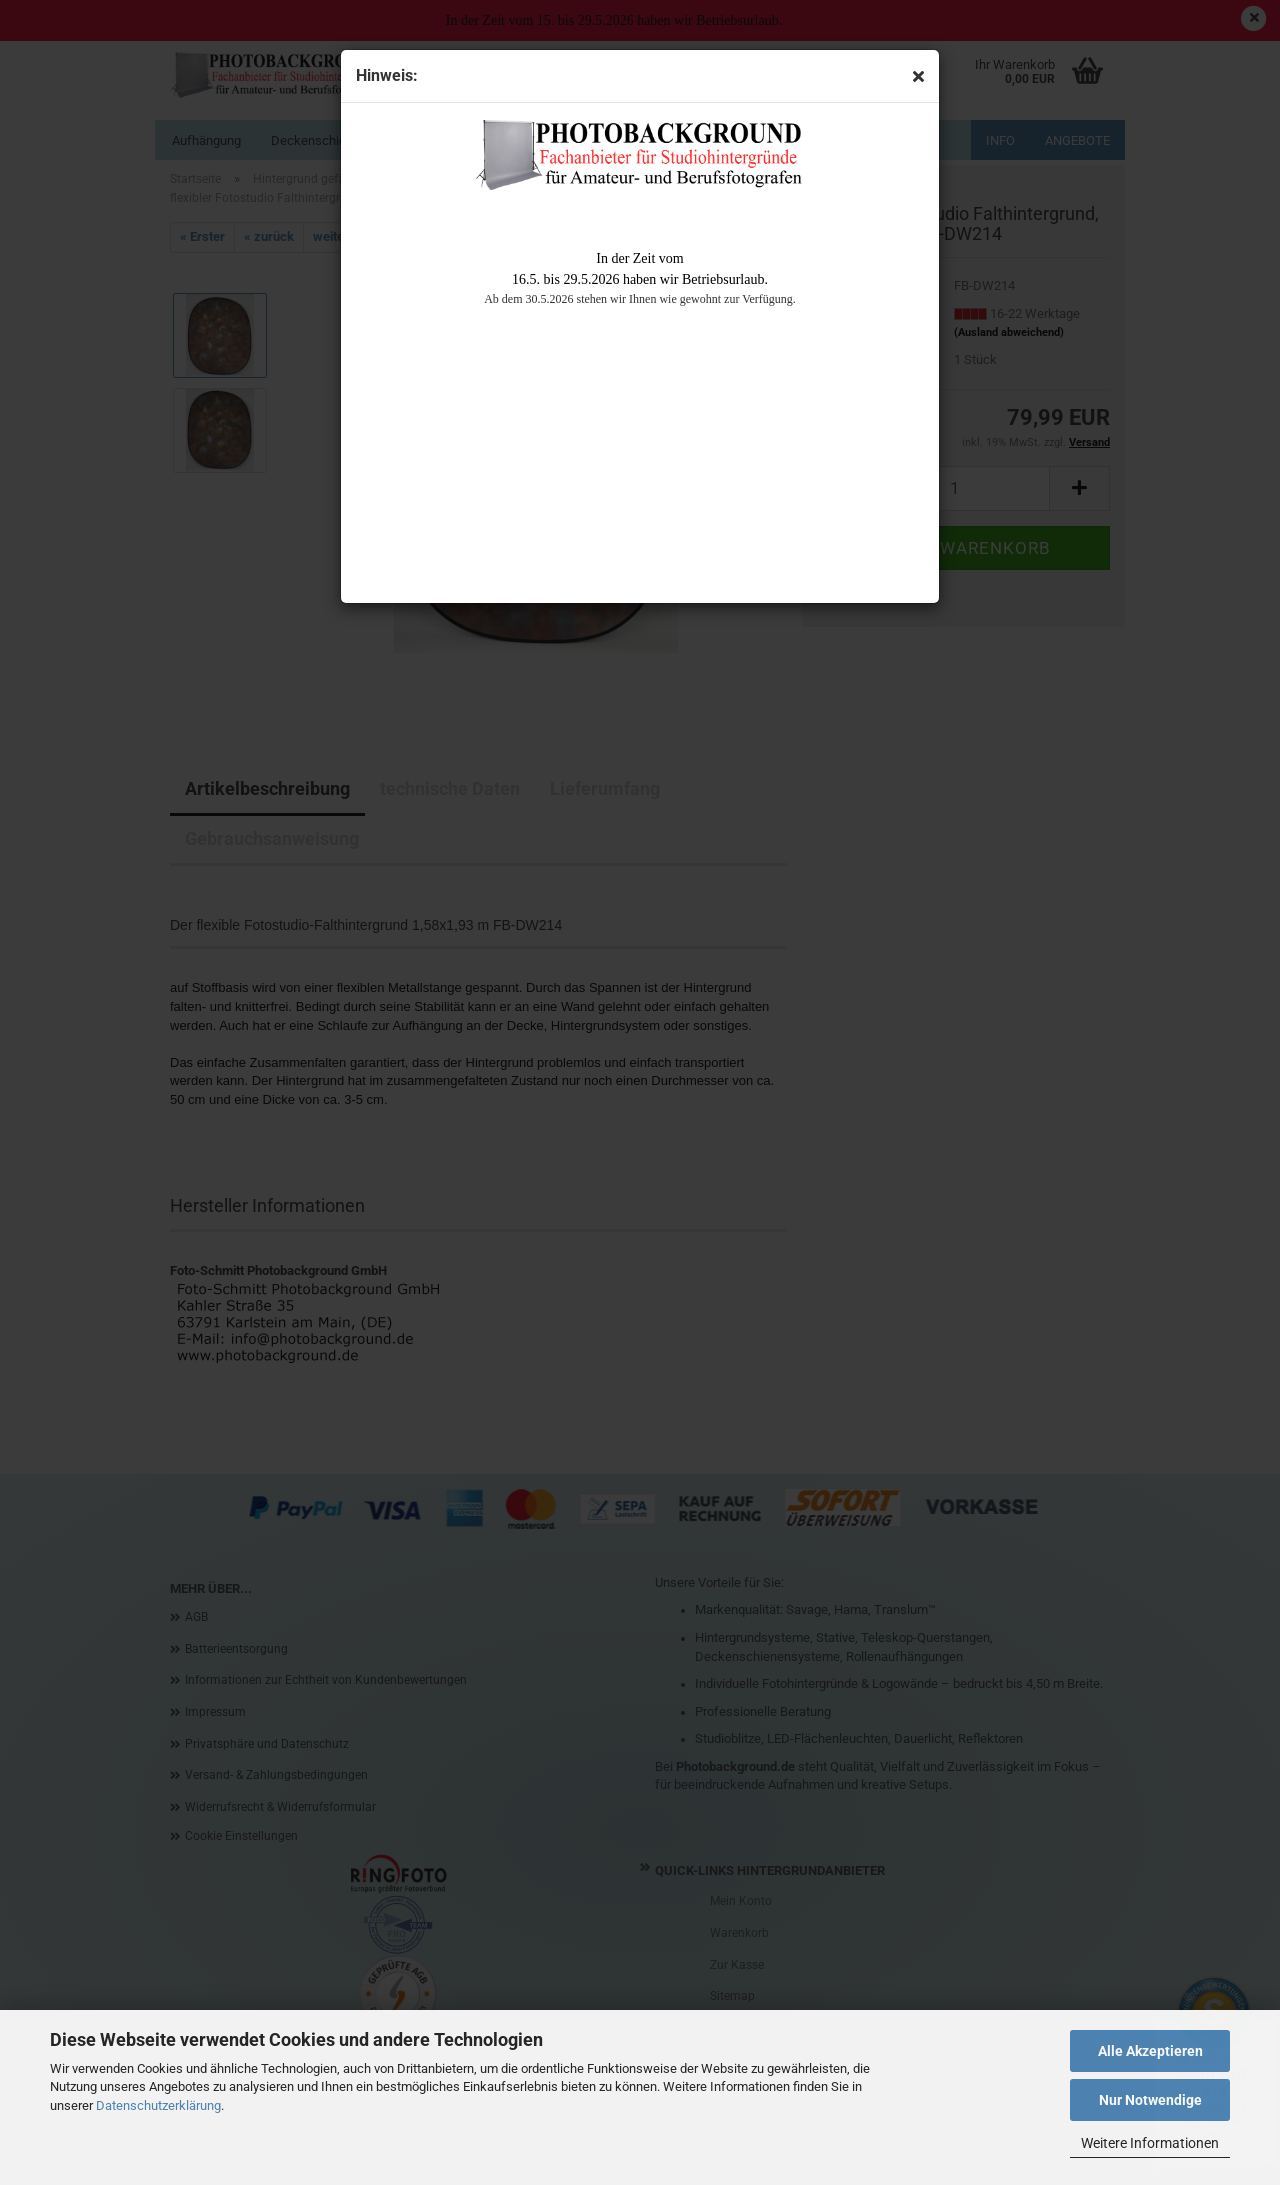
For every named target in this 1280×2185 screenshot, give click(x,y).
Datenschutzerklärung (158, 2105)
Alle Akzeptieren (1150, 2051)
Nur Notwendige (1150, 2100)
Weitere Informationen (1150, 2143)
